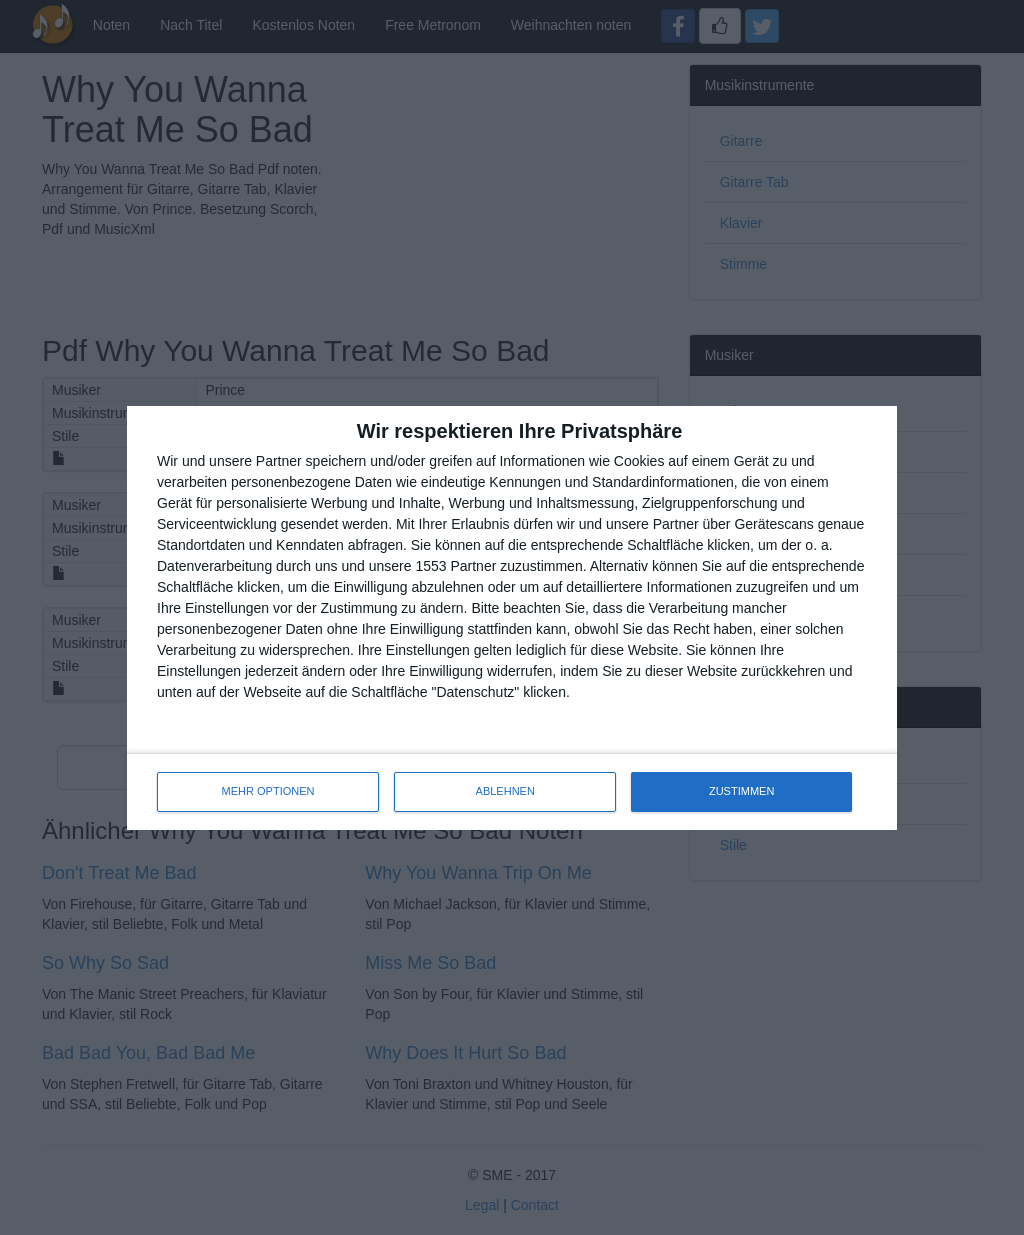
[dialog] (512, 618)
